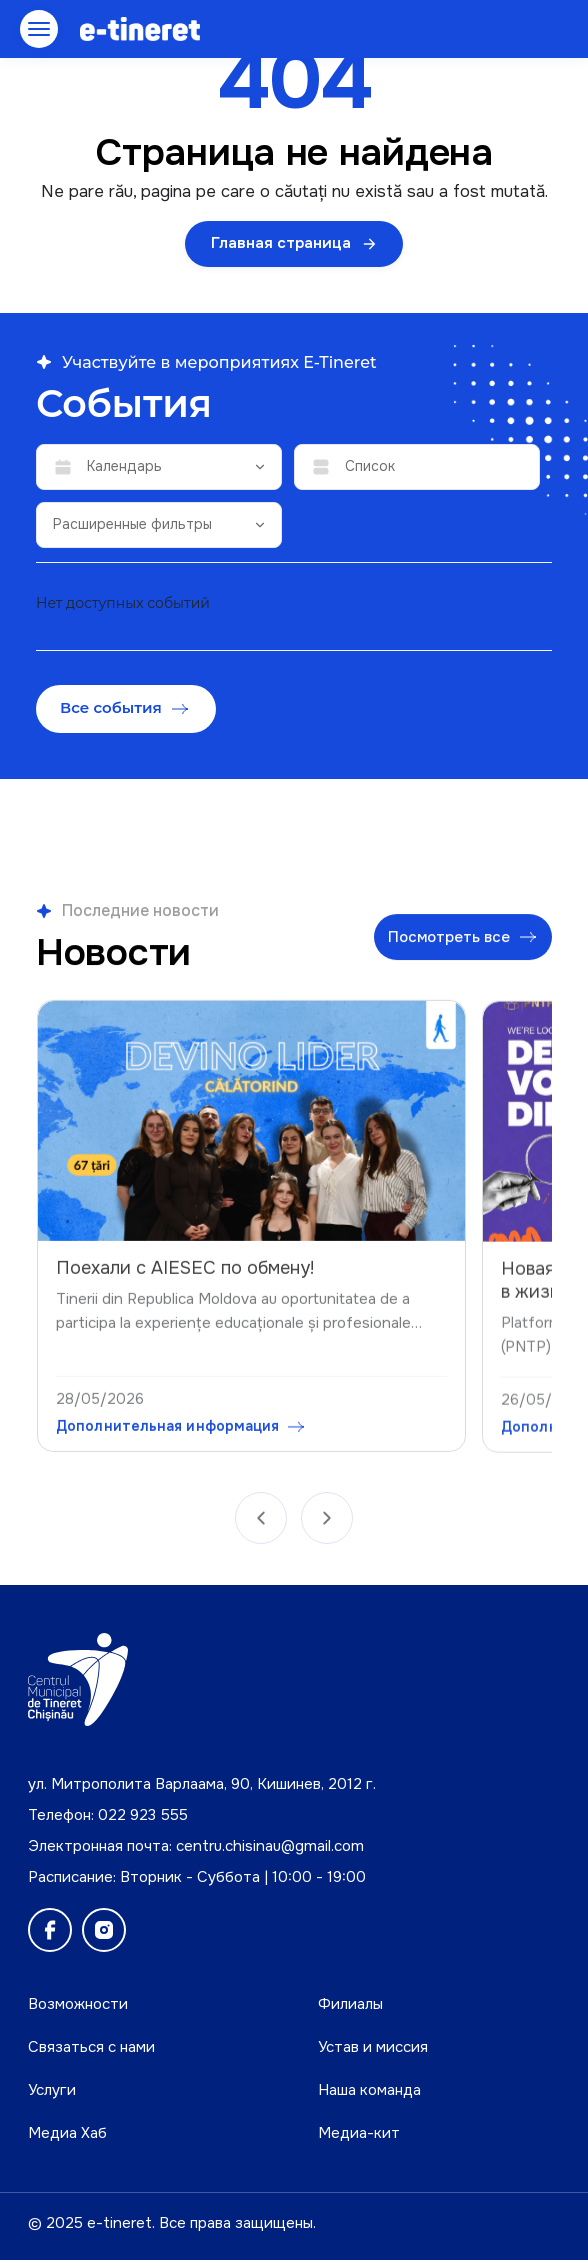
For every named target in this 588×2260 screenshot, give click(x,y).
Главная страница (294, 243)
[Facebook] (50, 1930)
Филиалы (350, 2004)
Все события (124, 707)
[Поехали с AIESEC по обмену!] (251, 1134)
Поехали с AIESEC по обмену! (185, 1281)
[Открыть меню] (39, 29)
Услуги (52, 2090)
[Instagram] (104, 1930)
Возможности (78, 2004)
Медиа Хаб (67, 2133)
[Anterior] (261, 1526)
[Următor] (327, 1526)
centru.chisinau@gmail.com (270, 1846)
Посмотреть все (462, 945)
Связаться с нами (91, 2047)
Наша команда (369, 2090)
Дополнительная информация (180, 1439)
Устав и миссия (373, 2047)
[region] (294, 1230)
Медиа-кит (359, 2133)
